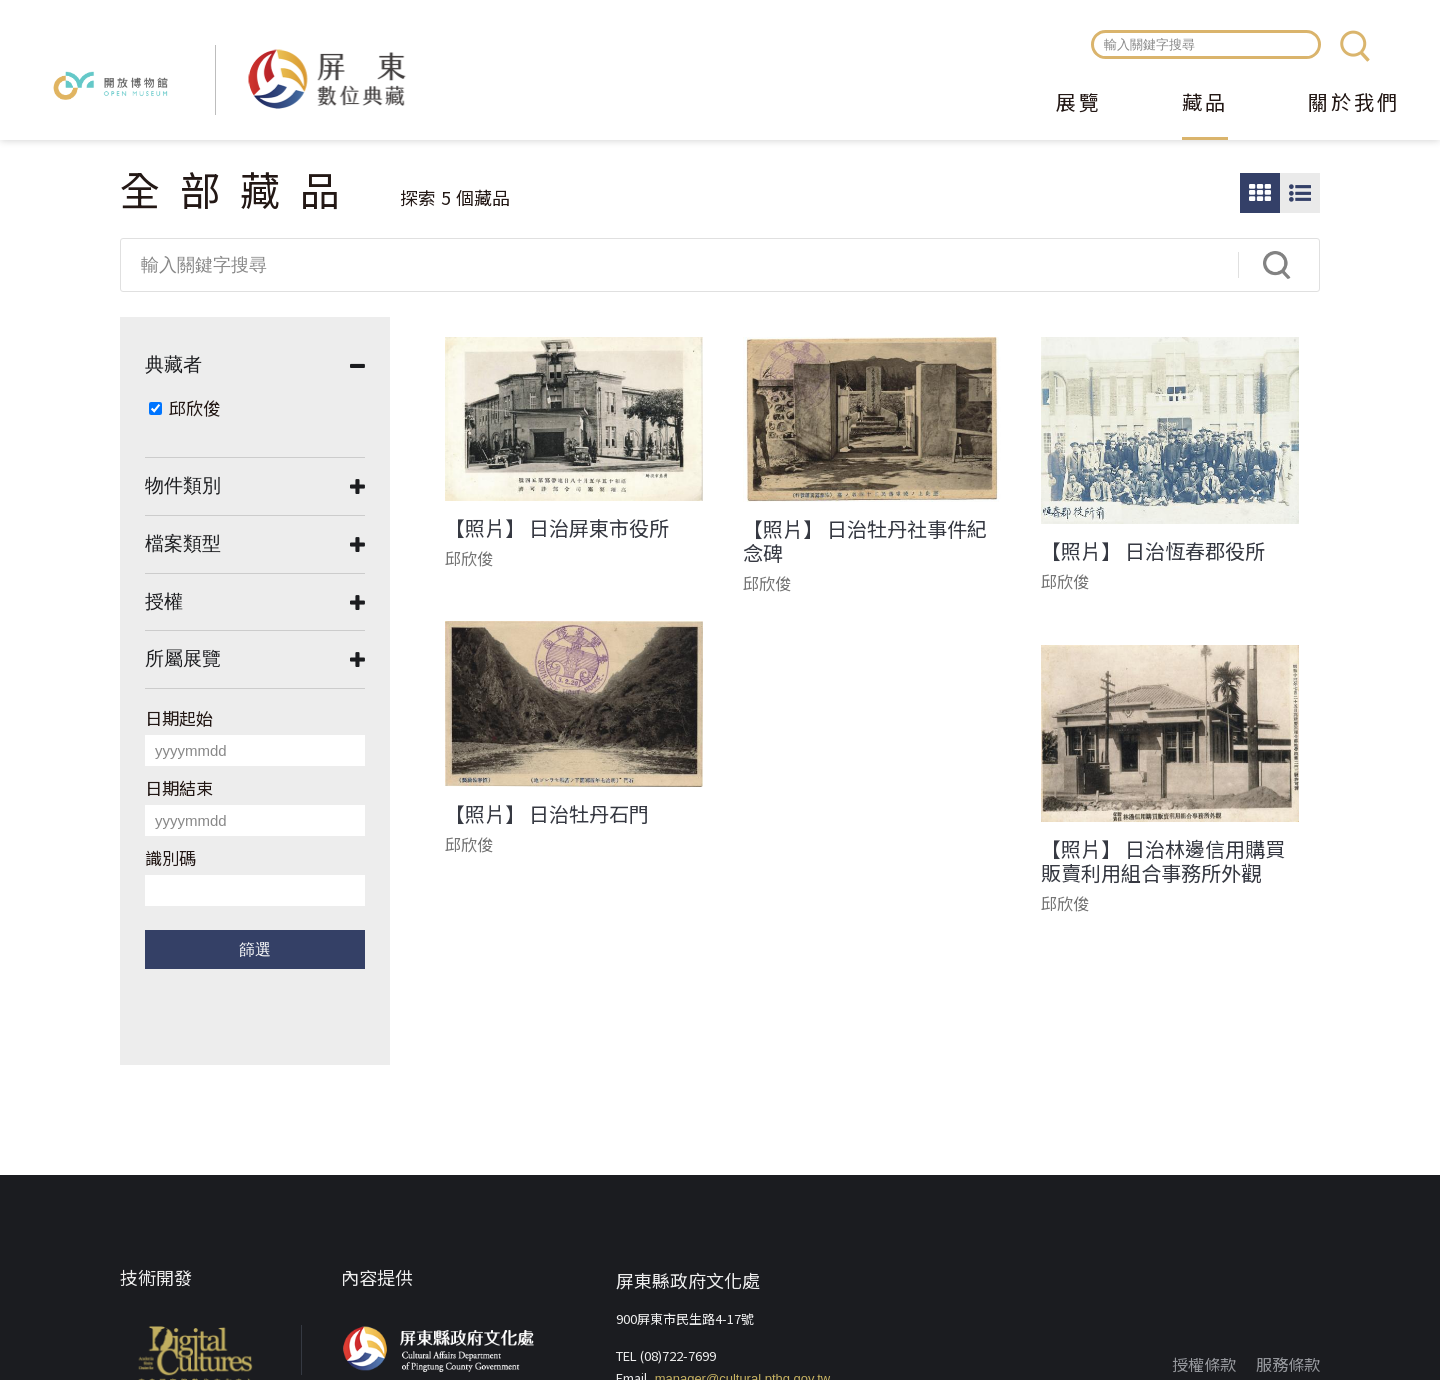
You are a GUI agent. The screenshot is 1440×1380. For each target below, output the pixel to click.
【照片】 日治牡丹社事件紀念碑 (865, 541)
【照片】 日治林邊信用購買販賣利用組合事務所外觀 (1163, 861)
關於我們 (1354, 104)
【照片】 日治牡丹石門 (547, 814)
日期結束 (179, 787)
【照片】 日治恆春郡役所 (1153, 551)
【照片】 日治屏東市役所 (557, 528)
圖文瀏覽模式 (1300, 193)
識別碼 (170, 857)
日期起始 (179, 717)
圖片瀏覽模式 (1260, 193)
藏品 (1205, 104)
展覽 (1079, 104)
